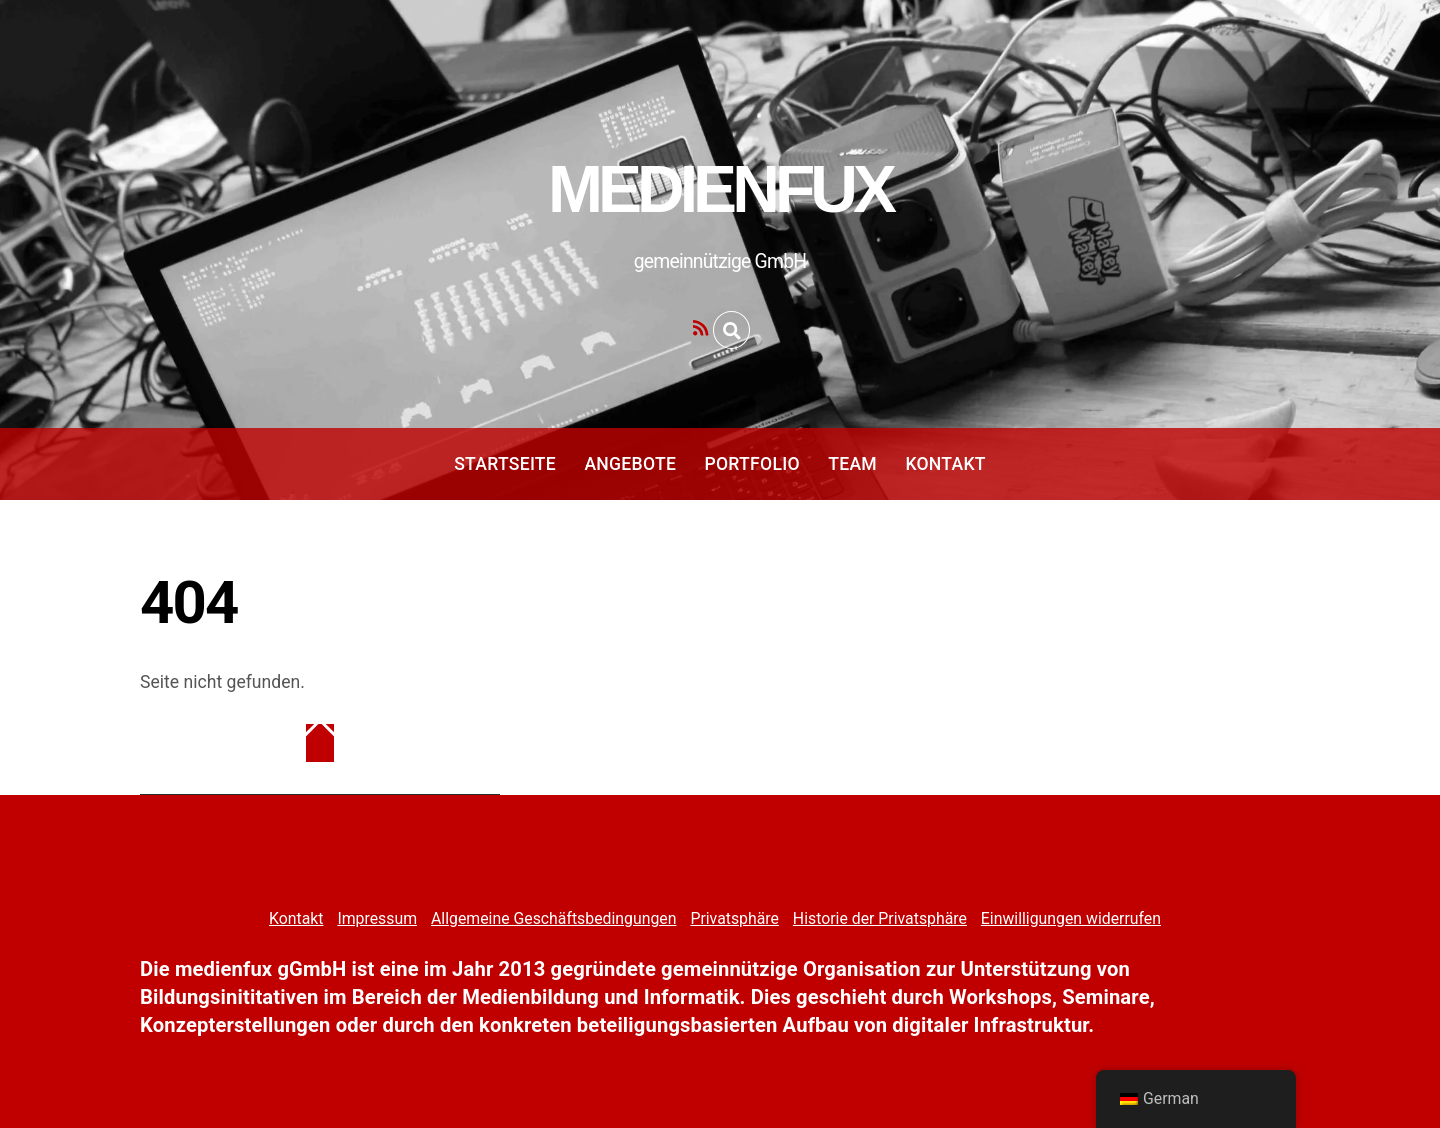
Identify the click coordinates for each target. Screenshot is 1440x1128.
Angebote (630, 464)
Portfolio (751, 464)
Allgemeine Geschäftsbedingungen (553, 918)
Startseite (505, 464)
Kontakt (945, 464)
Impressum (377, 918)
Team (852, 464)
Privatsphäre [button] (734, 918)
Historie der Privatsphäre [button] (880, 918)
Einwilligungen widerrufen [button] (1071, 918)
